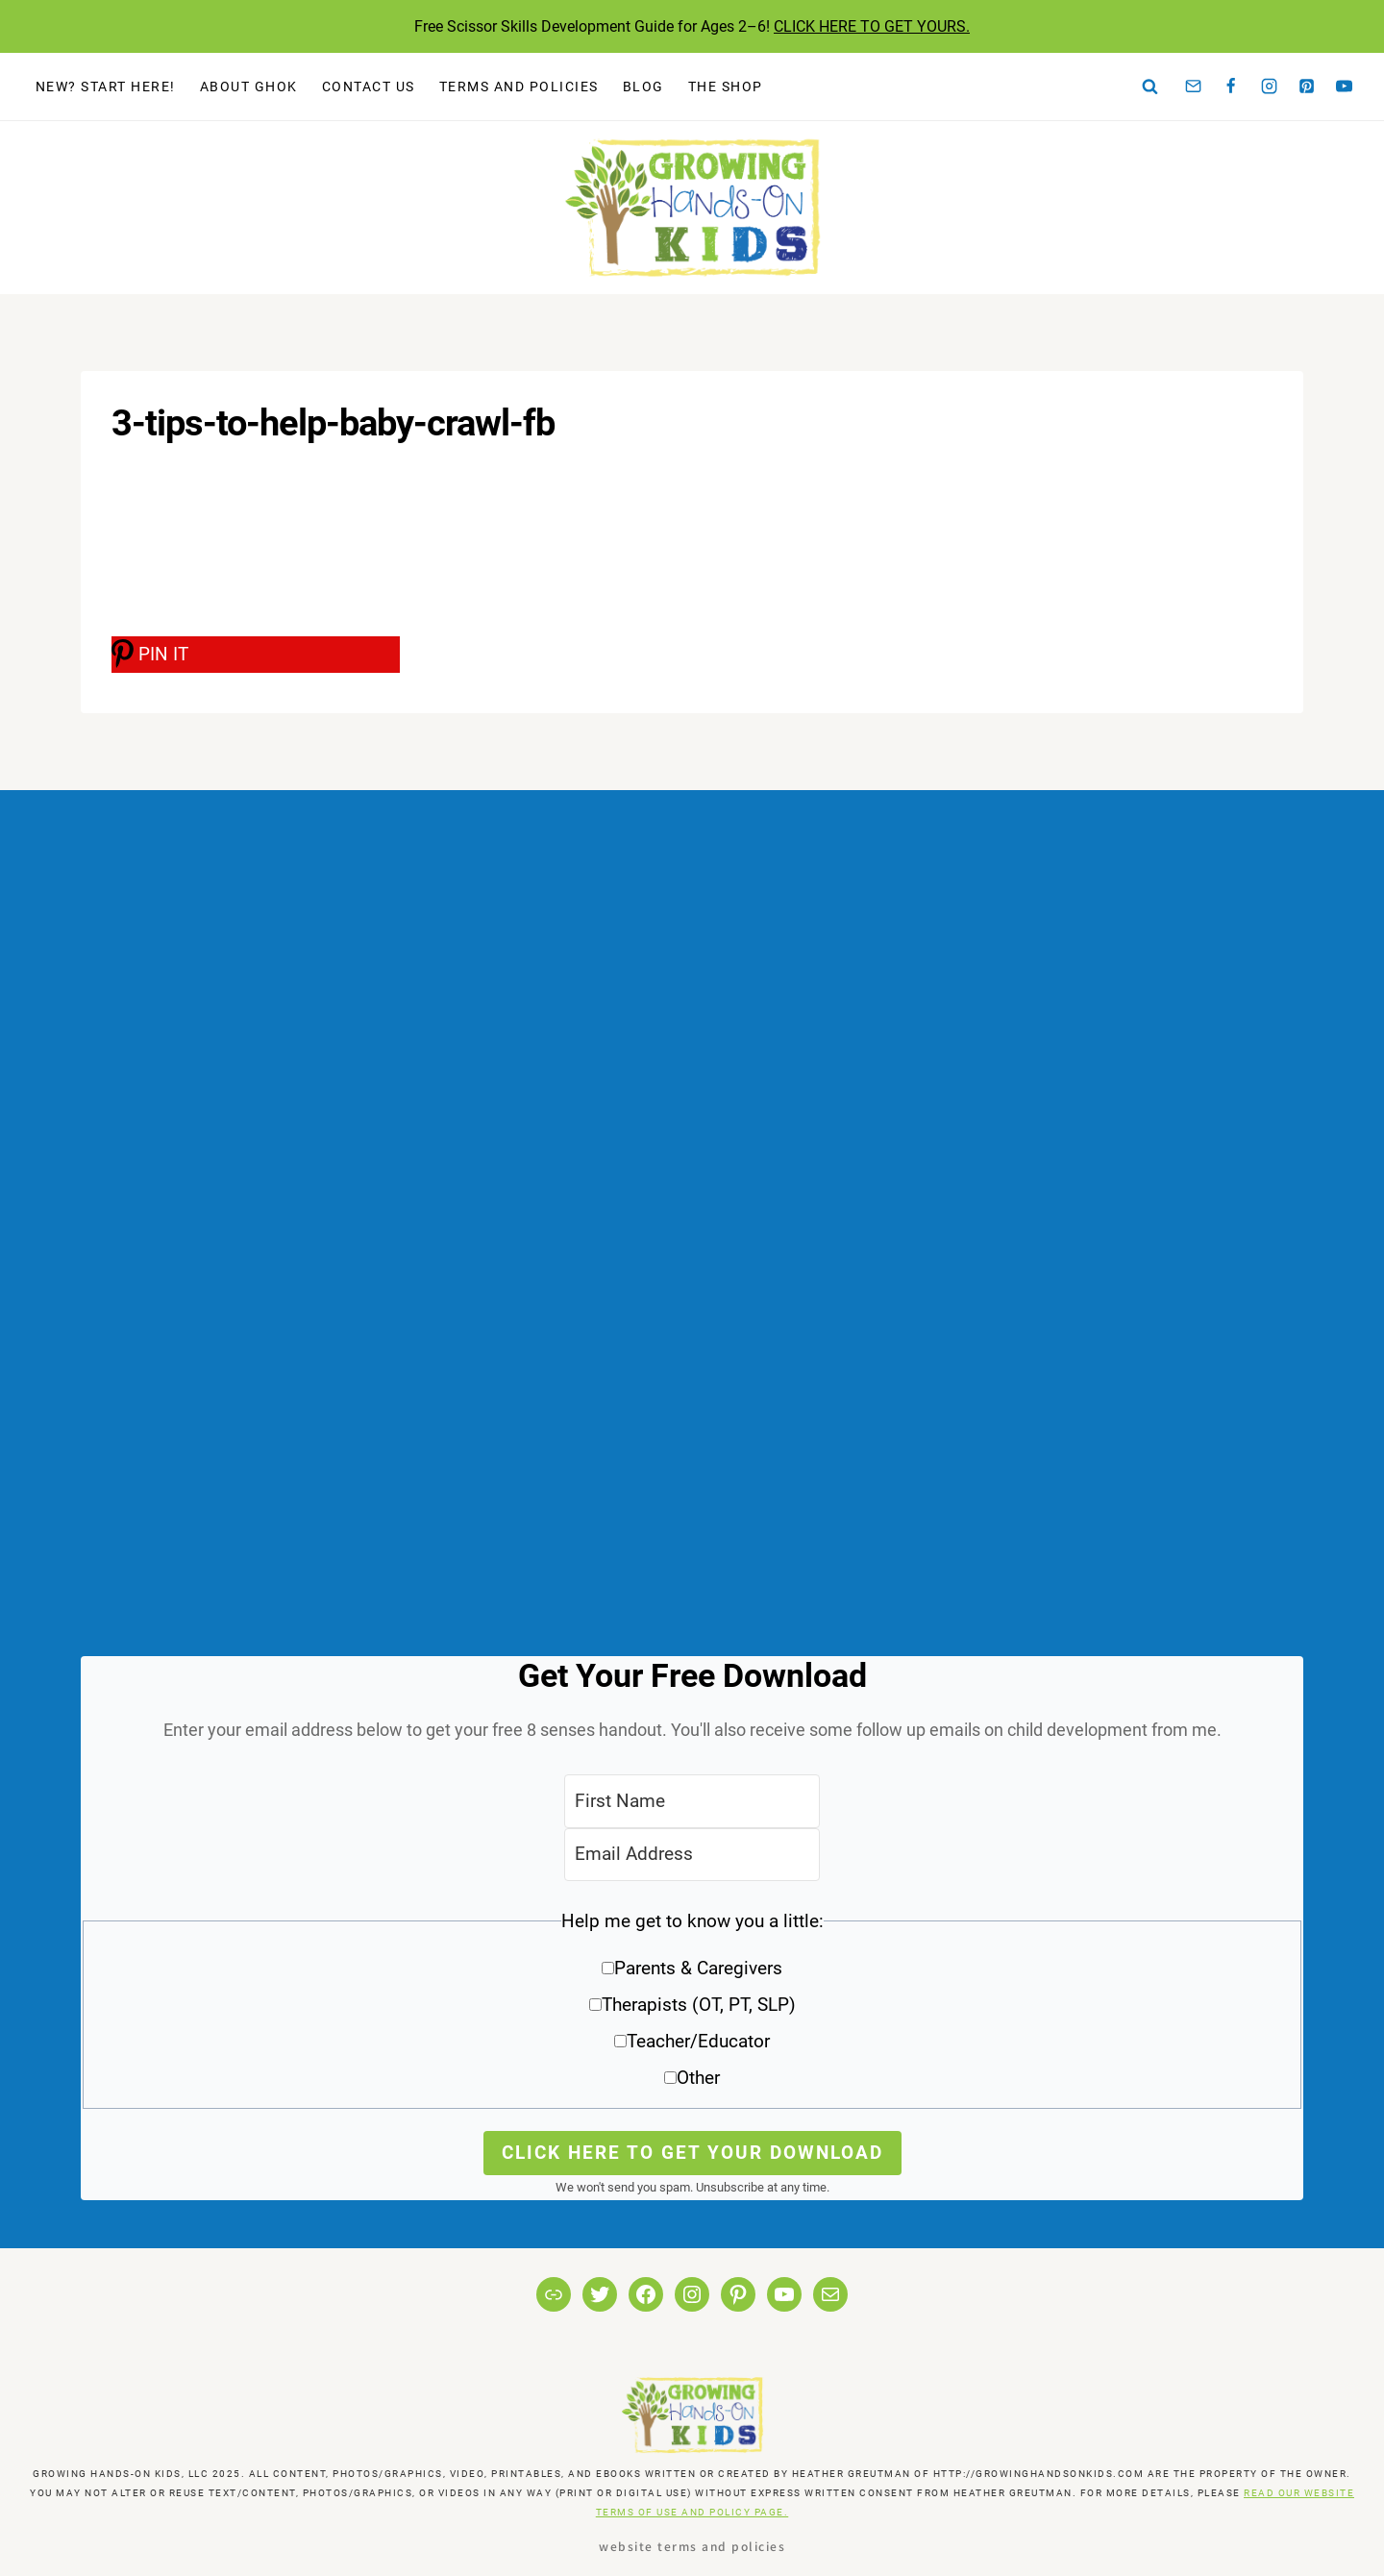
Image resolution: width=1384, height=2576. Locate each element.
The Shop (725, 86)
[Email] (1193, 86)
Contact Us (368, 86)
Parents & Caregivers (698, 1968)
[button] (692, 2006)
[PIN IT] (255, 654)
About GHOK (249, 86)
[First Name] (692, 1800)
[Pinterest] (1307, 86)
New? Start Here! (106, 86)
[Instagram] (1268, 86)
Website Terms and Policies (692, 2546)
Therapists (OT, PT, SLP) (699, 2005)
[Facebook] (1231, 86)
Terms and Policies (519, 86)
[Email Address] (692, 1854)
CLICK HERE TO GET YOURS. (872, 26)
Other (698, 2078)
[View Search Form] (1150, 86)
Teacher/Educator (698, 2041)
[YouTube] (1344, 86)
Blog (643, 86)
